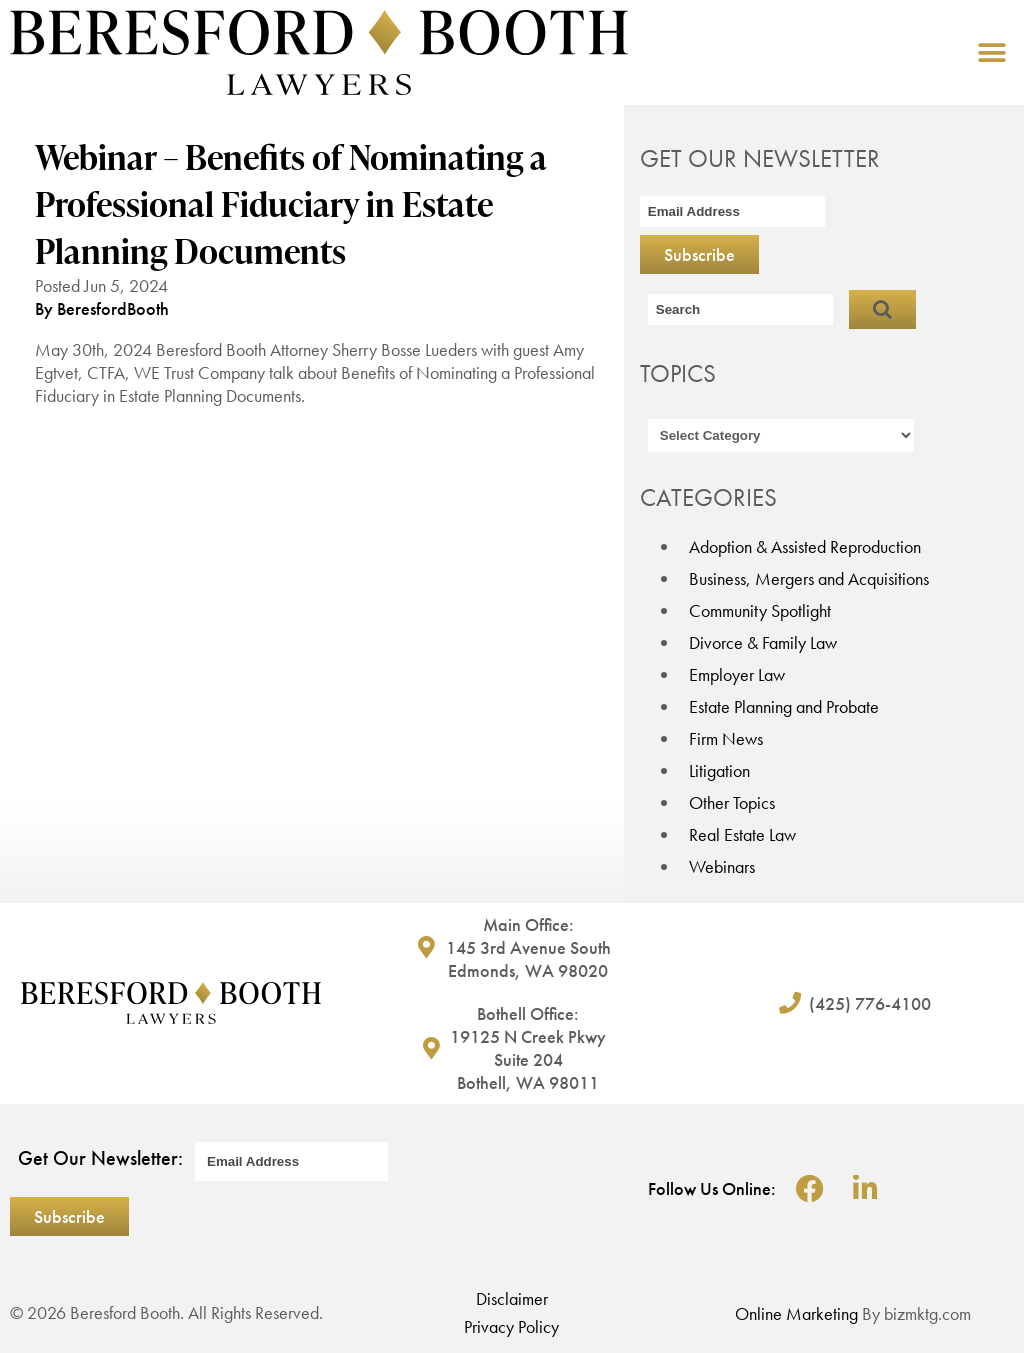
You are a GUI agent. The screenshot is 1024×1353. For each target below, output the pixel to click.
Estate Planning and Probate (784, 706)
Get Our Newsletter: (100, 1158)
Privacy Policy (511, 1326)
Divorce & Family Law (763, 642)
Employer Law (737, 674)
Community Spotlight (760, 610)
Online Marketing (796, 1313)
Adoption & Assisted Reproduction (805, 546)
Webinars (722, 866)
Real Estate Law (742, 834)
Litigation (719, 770)
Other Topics (732, 802)
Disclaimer (512, 1298)
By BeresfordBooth (102, 308)
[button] (991, 52)
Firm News (726, 738)
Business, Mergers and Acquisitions (809, 578)
